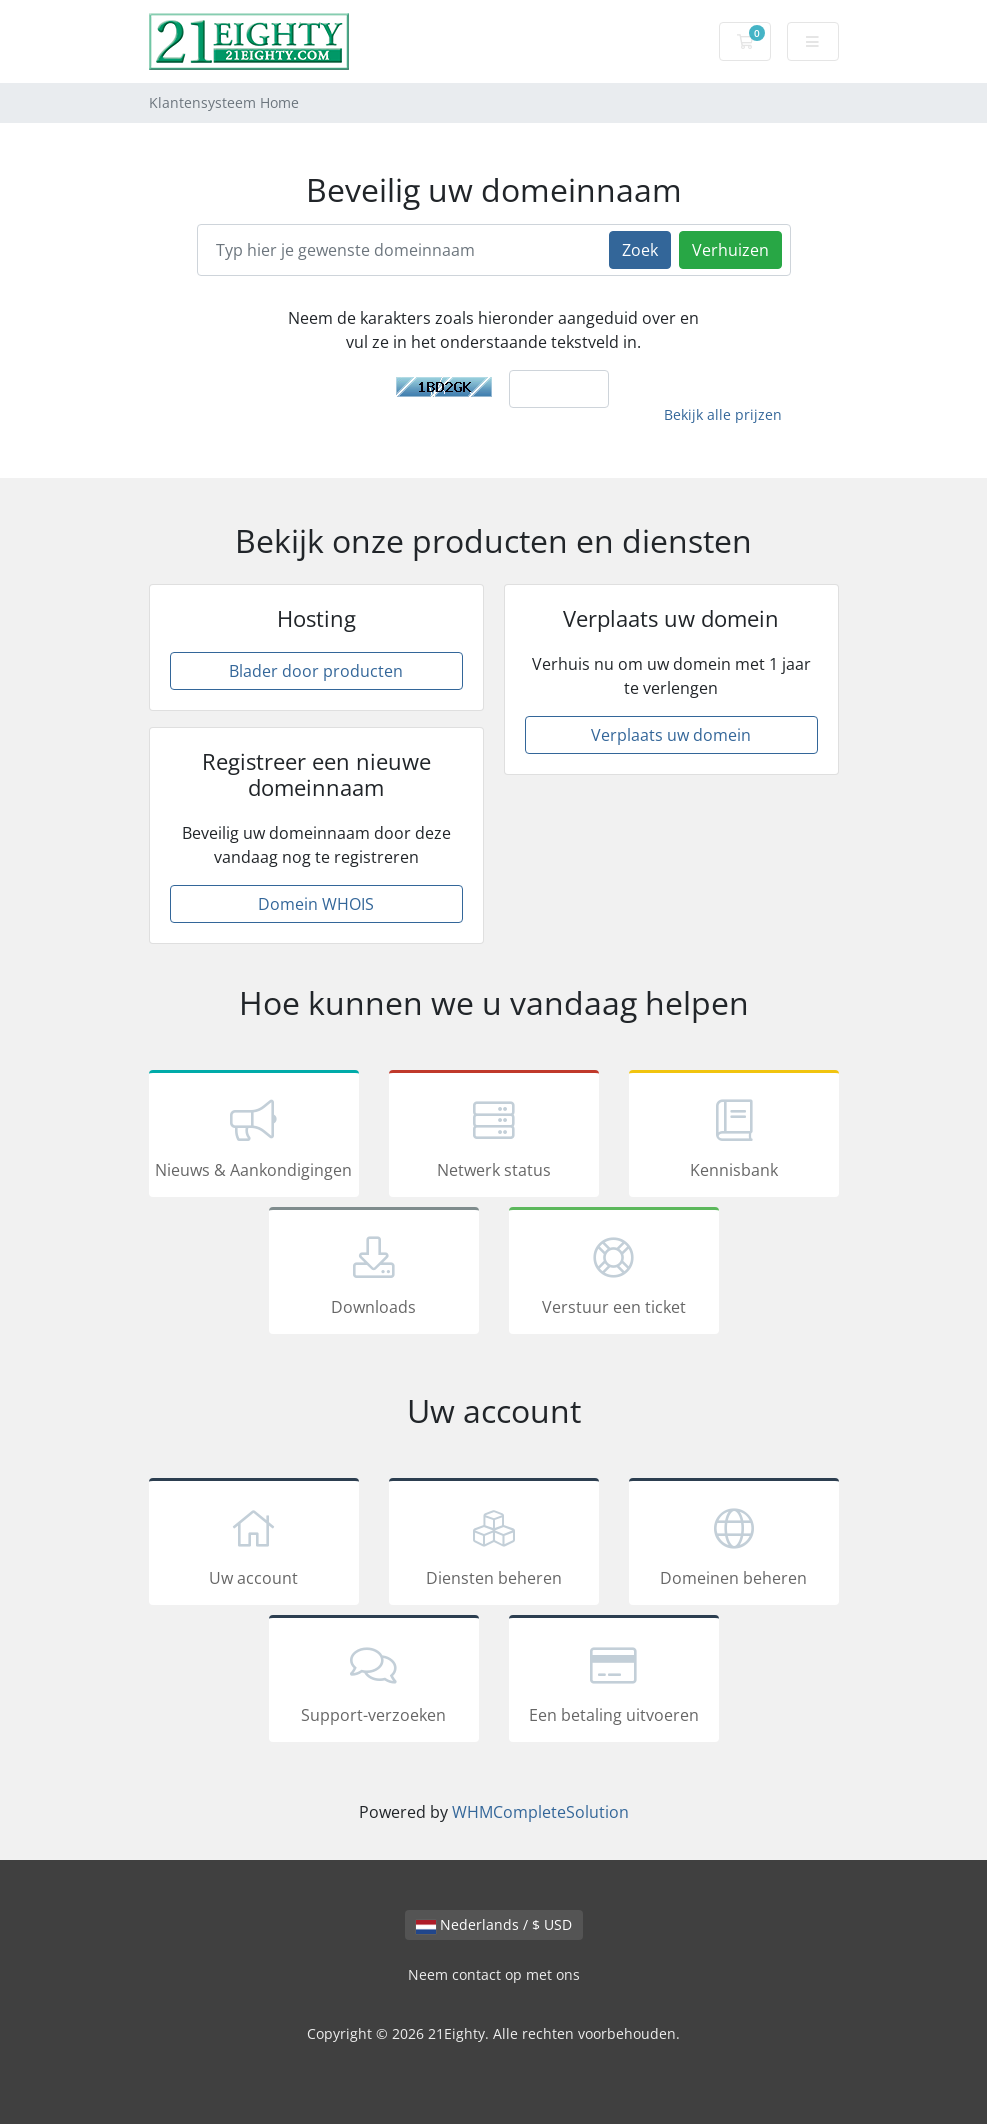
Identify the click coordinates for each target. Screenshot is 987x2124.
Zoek (640, 250)
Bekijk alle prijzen (723, 414)
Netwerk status (494, 1137)
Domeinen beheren (734, 1545)
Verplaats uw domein (671, 735)
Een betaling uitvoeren (614, 1682)
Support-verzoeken (374, 1682)
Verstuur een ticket (614, 1274)
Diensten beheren (494, 1545)
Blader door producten (316, 671)
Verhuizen (730, 250)
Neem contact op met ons (494, 1974)
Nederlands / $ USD (494, 1924)
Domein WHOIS (316, 904)
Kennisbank (734, 1137)
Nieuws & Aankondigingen (254, 1137)
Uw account (254, 1545)
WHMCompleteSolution (540, 1812)
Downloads (374, 1274)
